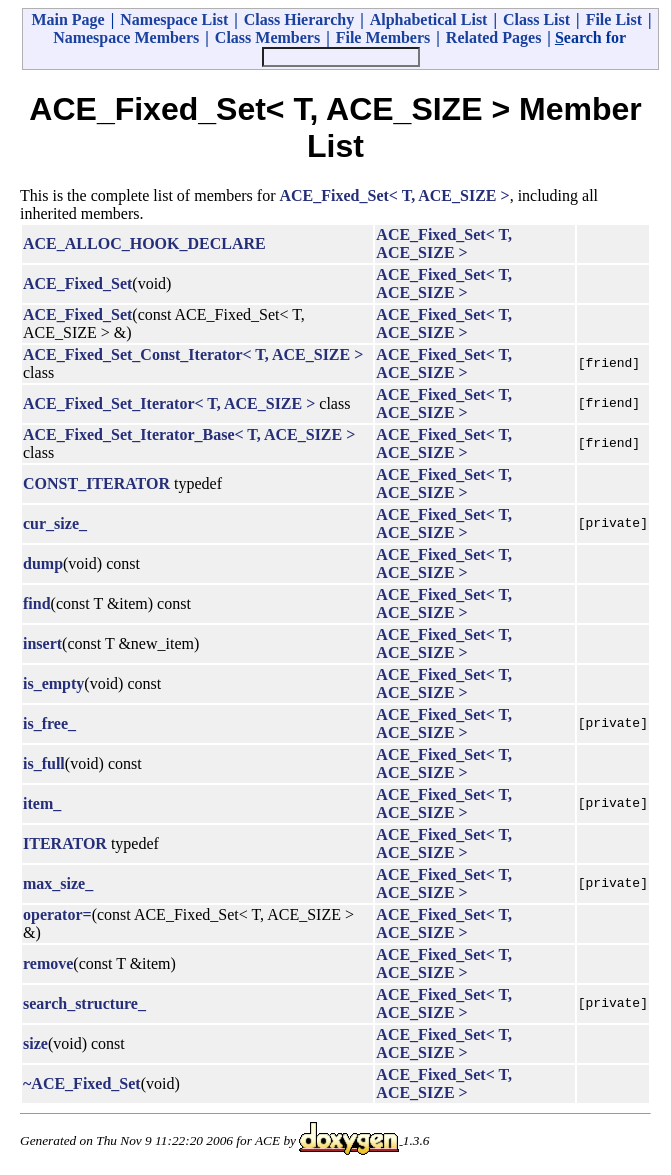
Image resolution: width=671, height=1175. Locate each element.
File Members (383, 37)
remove (48, 963)
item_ (42, 803)
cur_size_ (55, 523)
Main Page (67, 19)
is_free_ (49, 723)
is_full (44, 763)
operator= (57, 914)
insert (42, 643)
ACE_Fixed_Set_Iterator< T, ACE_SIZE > (169, 403)
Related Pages (494, 37)
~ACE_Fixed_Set (82, 1083)
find (37, 603)
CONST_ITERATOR (96, 483)
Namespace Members (126, 37)
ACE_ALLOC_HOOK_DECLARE (144, 243)
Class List (536, 19)
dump (43, 563)
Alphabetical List (429, 19)
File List (614, 19)
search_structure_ (84, 1003)
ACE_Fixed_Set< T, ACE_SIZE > (395, 195)
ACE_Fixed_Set (77, 283)
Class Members (267, 37)
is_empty (53, 683)
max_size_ (58, 883)
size (35, 1043)
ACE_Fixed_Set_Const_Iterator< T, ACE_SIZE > (193, 354)
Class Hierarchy (299, 19)
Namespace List (174, 19)
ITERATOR (65, 843)
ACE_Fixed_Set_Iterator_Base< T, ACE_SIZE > (189, 434)
